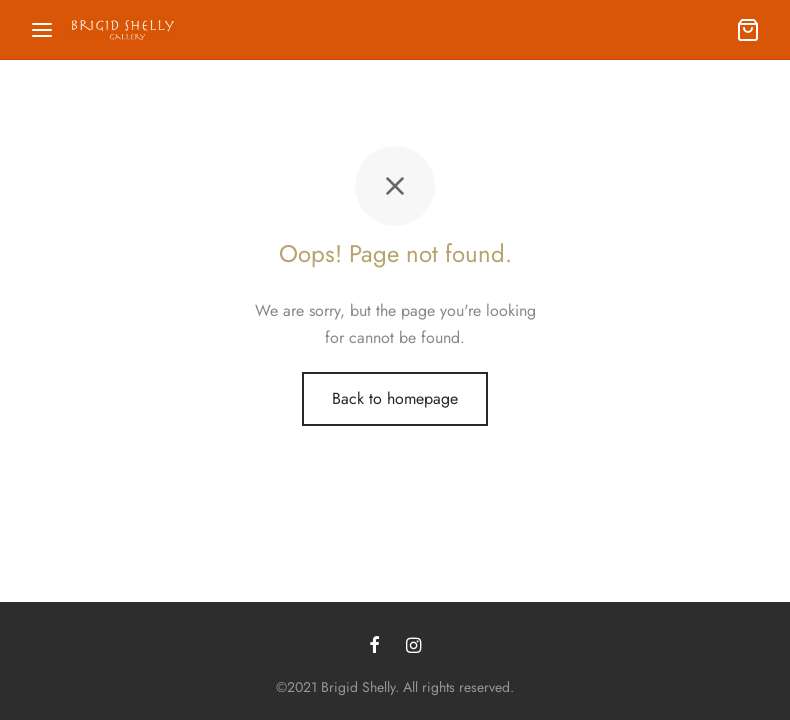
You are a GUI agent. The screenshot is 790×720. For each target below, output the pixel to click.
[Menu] (42, 30)
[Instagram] (413, 647)
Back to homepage (395, 398)
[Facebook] (374, 647)
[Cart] (748, 30)
